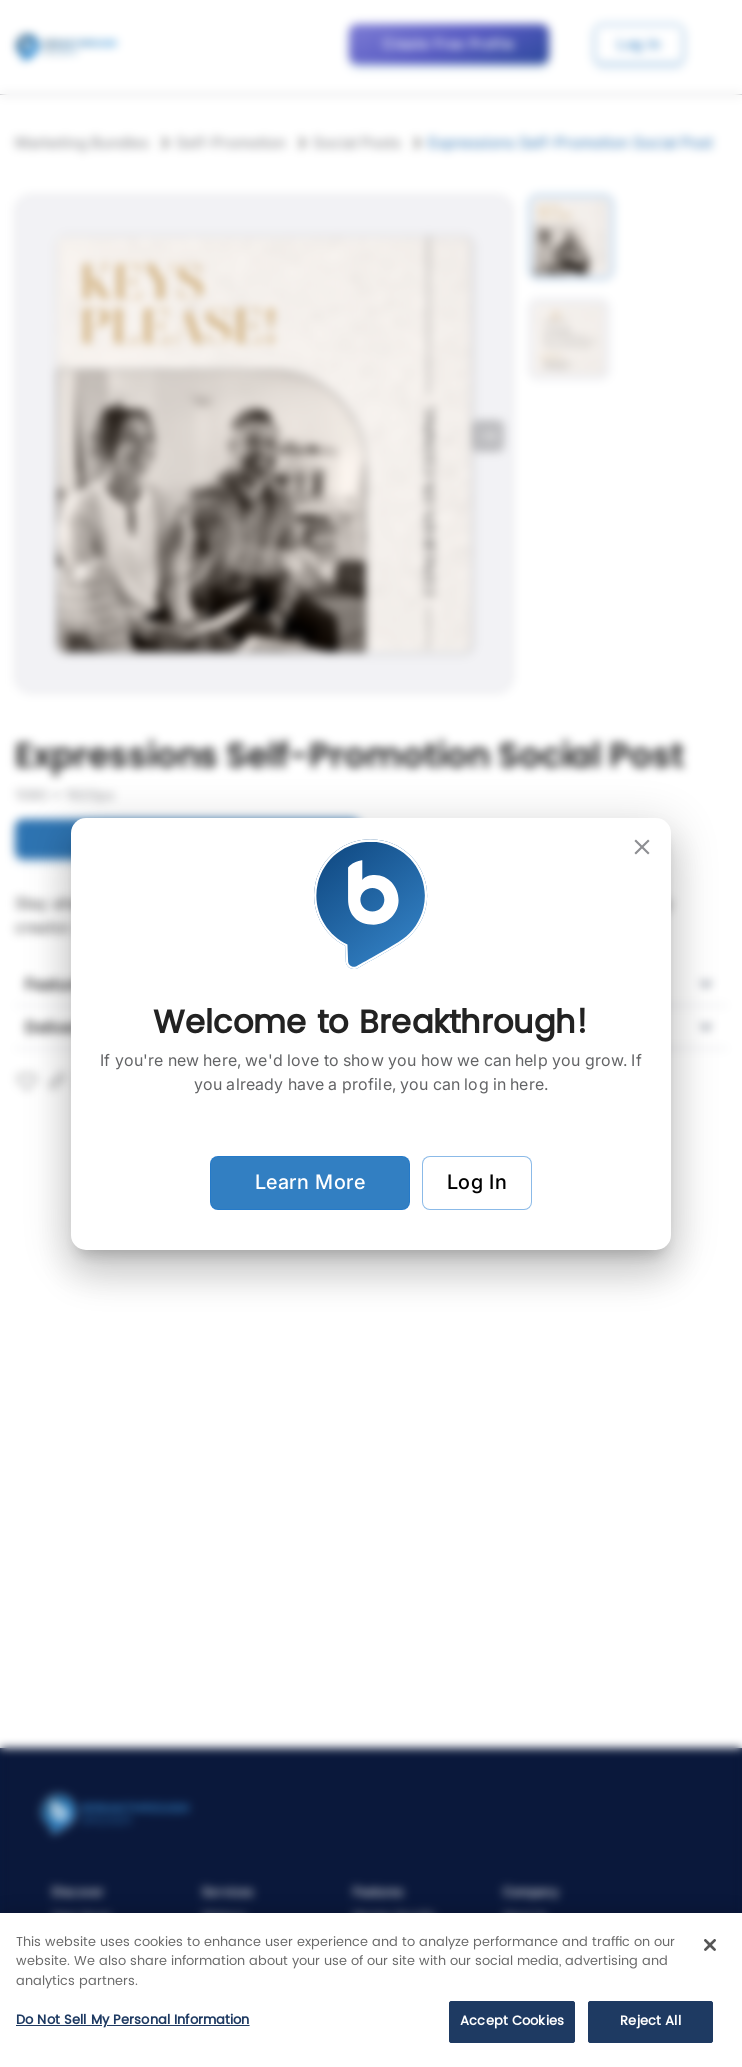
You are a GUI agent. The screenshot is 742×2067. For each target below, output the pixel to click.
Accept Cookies (512, 2021)
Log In (477, 1183)
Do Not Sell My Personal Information (133, 2020)
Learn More (310, 1183)
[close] (642, 847)
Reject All (650, 2021)
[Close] (710, 1945)
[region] (371, 1990)
